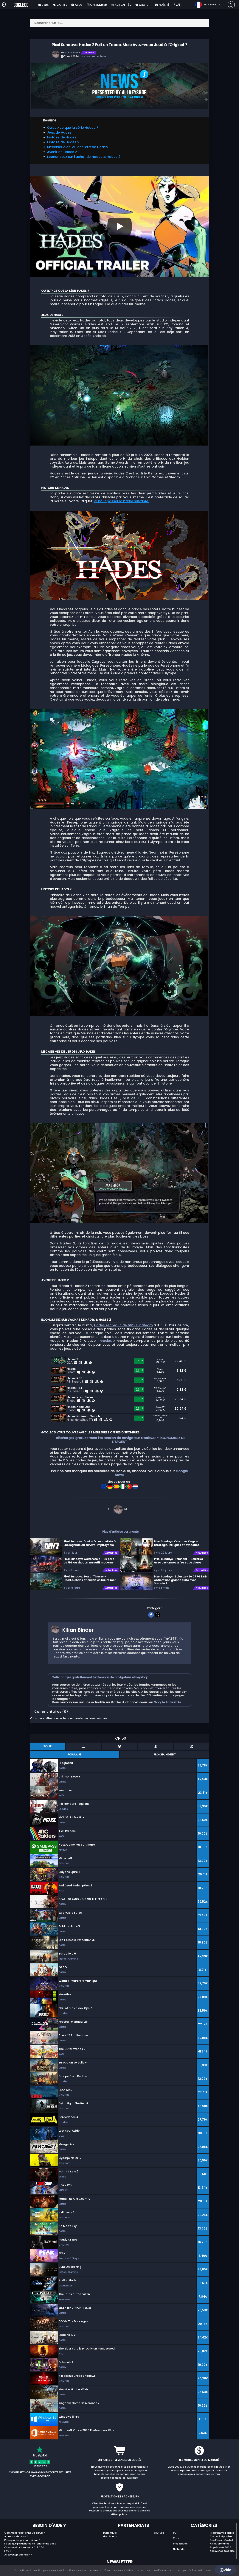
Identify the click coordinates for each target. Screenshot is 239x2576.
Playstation (180, 2535)
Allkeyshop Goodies (222, 2542)
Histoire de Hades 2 (63, 142)
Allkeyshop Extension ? (18, 2546)
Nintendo (178, 2541)
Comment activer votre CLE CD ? (24, 2539)
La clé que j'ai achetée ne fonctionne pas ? (30, 2535)
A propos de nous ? (16, 2528)
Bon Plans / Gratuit (221, 2532)
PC (175, 2524)
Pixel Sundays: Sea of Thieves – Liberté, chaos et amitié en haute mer (89, 1570)
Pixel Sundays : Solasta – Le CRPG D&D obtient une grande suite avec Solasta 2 (180, 1571)
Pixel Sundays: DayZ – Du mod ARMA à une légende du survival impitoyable (89, 1535)
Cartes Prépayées (221, 2528)
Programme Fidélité (222, 2524)
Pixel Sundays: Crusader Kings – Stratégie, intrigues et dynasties (176, 1535)
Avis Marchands (219, 2535)
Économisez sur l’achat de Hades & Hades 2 (83, 156)
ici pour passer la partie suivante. (121, 501)
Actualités (88, 52)
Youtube (159, 2524)
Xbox (176, 2530)
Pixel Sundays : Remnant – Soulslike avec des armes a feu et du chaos (178, 1552)
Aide (225, 2570)
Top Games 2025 (220, 2539)
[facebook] (151, 1606)
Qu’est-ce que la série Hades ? (72, 127)
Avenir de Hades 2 (62, 152)
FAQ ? (7, 2542)
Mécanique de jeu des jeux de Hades (77, 147)
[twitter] (157, 1606)
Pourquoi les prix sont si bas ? (22, 2532)
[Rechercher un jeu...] (119, 23)
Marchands (110, 2528)
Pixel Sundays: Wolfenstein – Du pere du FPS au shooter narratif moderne (88, 1552)
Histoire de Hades (61, 137)
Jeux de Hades (59, 132)
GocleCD (107, 1340)
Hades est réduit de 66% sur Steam (123, 1325)
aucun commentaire (93, 56)
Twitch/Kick (110, 2524)
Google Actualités (168, 1694)
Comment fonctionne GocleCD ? (24, 2524)
